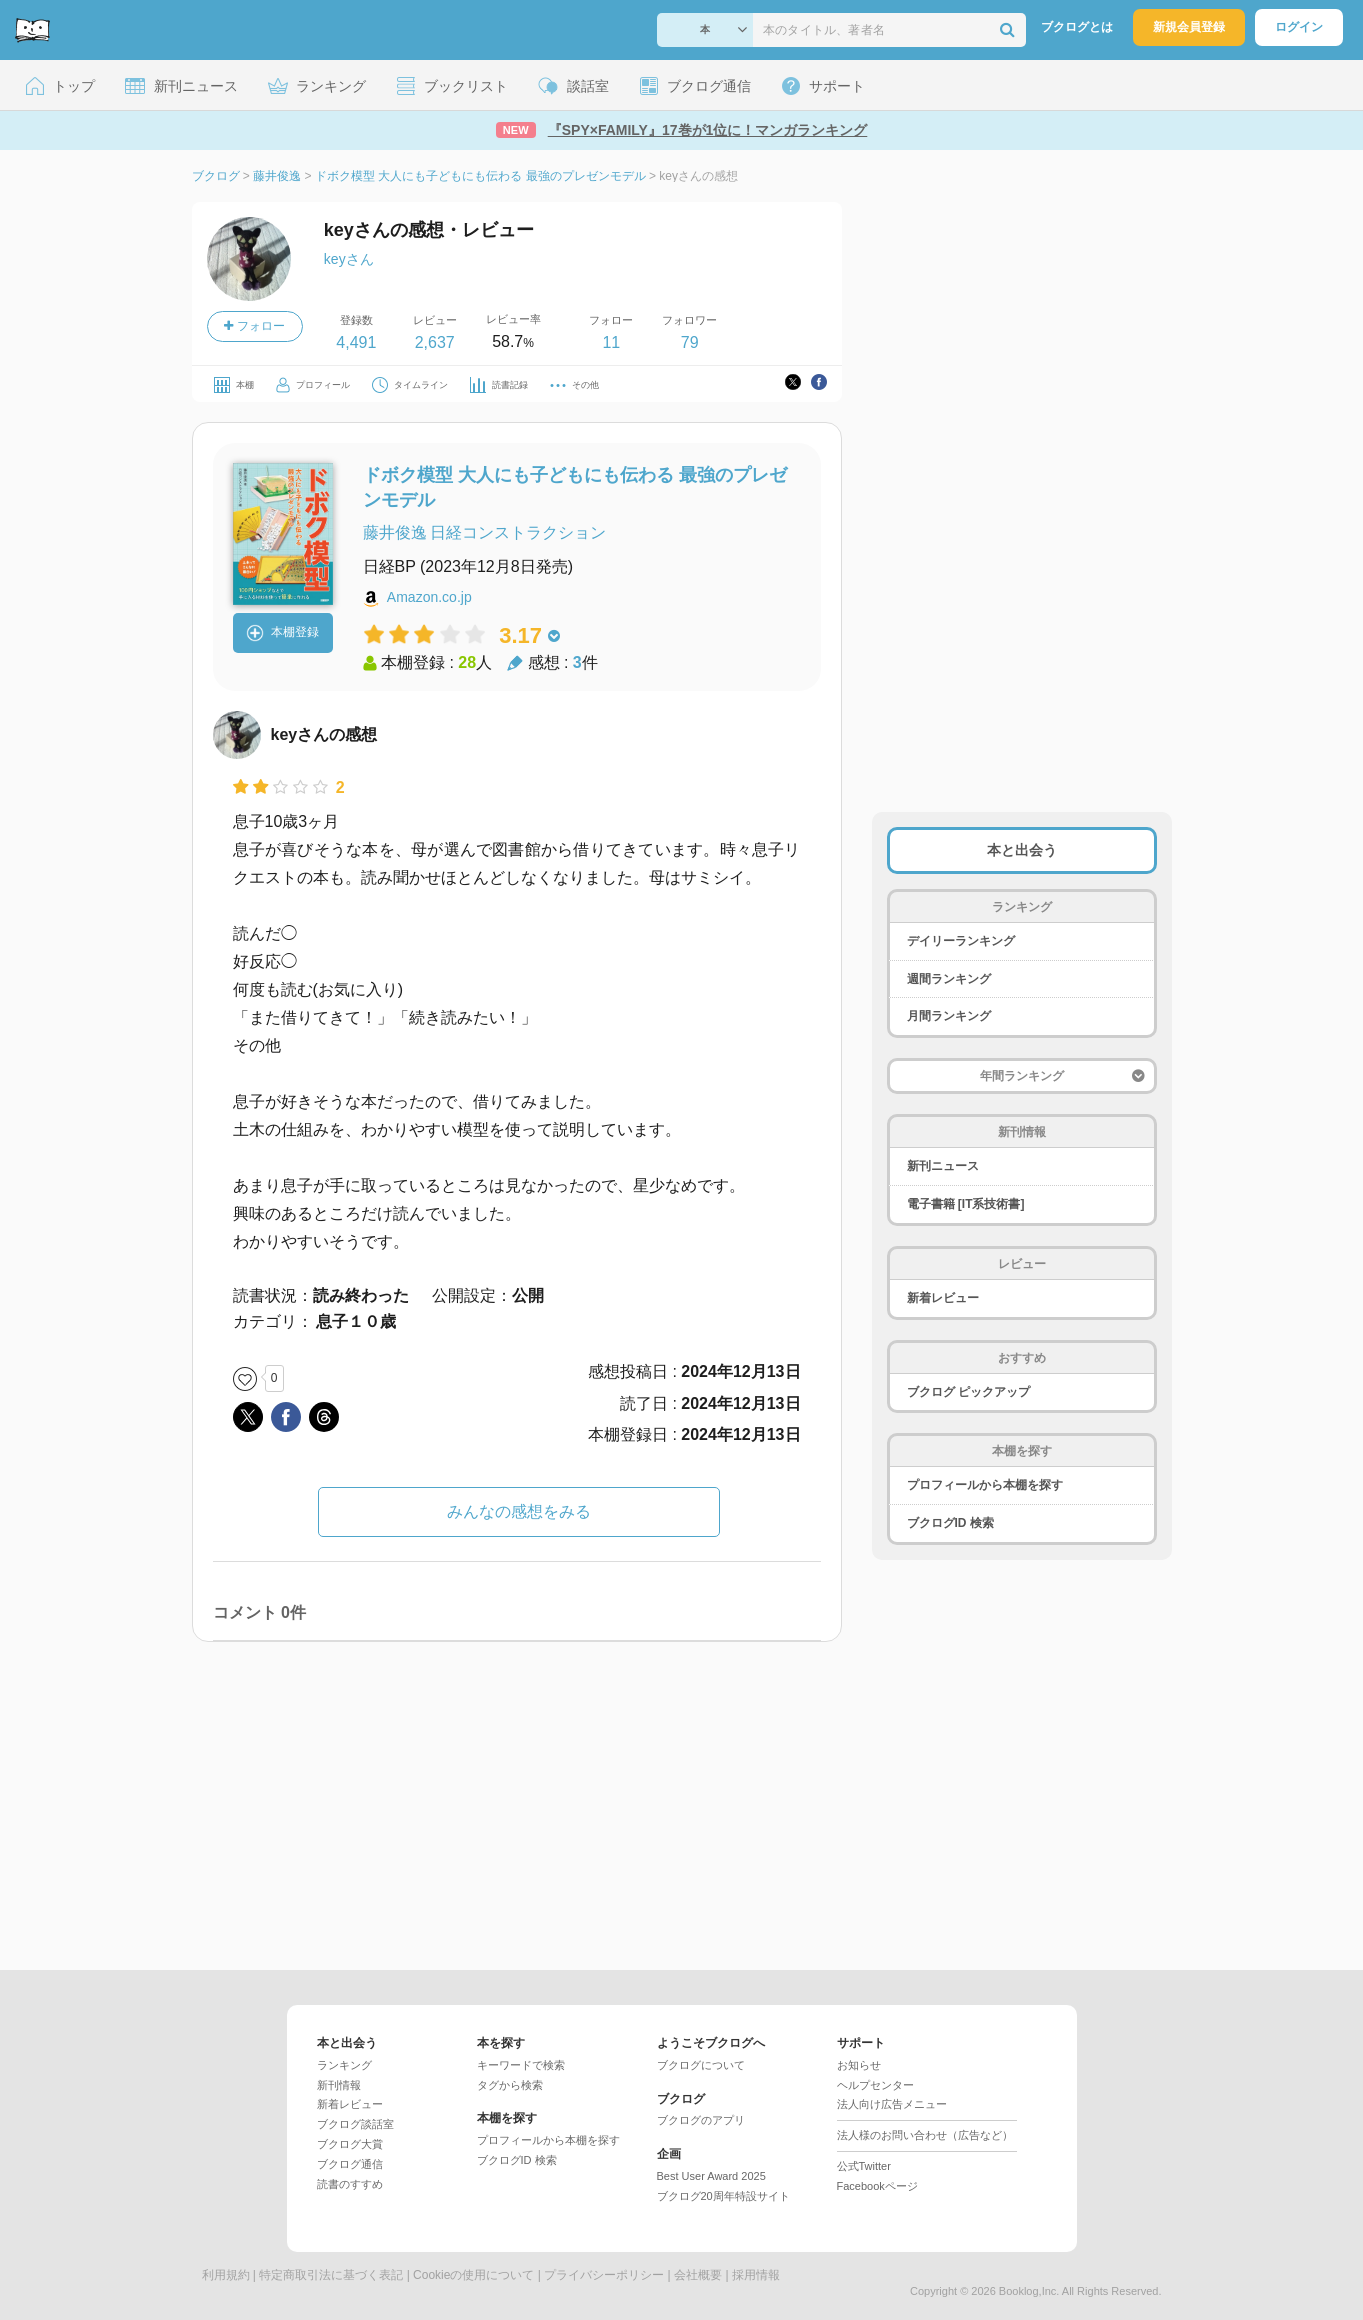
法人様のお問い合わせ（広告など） (925, 2135)
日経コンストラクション (518, 532)
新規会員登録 (1189, 27)
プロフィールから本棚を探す (985, 1485)
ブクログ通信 (350, 2164)
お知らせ (859, 2065)
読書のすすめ (350, 2184)
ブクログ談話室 (355, 2124)
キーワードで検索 (521, 2065)
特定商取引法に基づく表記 (331, 2275)
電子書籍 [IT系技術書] (966, 1204)
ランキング (344, 2065)
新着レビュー (943, 1298)
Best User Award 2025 (711, 2176)
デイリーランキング (961, 941)
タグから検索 (510, 2085)
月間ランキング (949, 1016)
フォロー (254, 326)
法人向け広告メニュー (892, 2104)
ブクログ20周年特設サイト (723, 2196)
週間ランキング (949, 979)
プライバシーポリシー (604, 2275)
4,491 (356, 342)
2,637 (435, 342)
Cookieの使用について (473, 2275)
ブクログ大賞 (350, 2144)
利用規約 (226, 2275)
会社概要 (698, 2275)
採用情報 (756, 2275)
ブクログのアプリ (701, 2120)
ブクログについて (701, 2065)
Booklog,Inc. (1029, 2291)
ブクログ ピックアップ (968, 1392)
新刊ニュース (943, 1166)
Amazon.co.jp (429, 597)
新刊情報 (339, 2085)
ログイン (1299, 27)
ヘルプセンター (875, 2085)
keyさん (349, 259)
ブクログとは (1077, 27)
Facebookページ (877, 2186)
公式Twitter (864, 2166)
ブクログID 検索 (950, 1523)
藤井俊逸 (395, 532)
